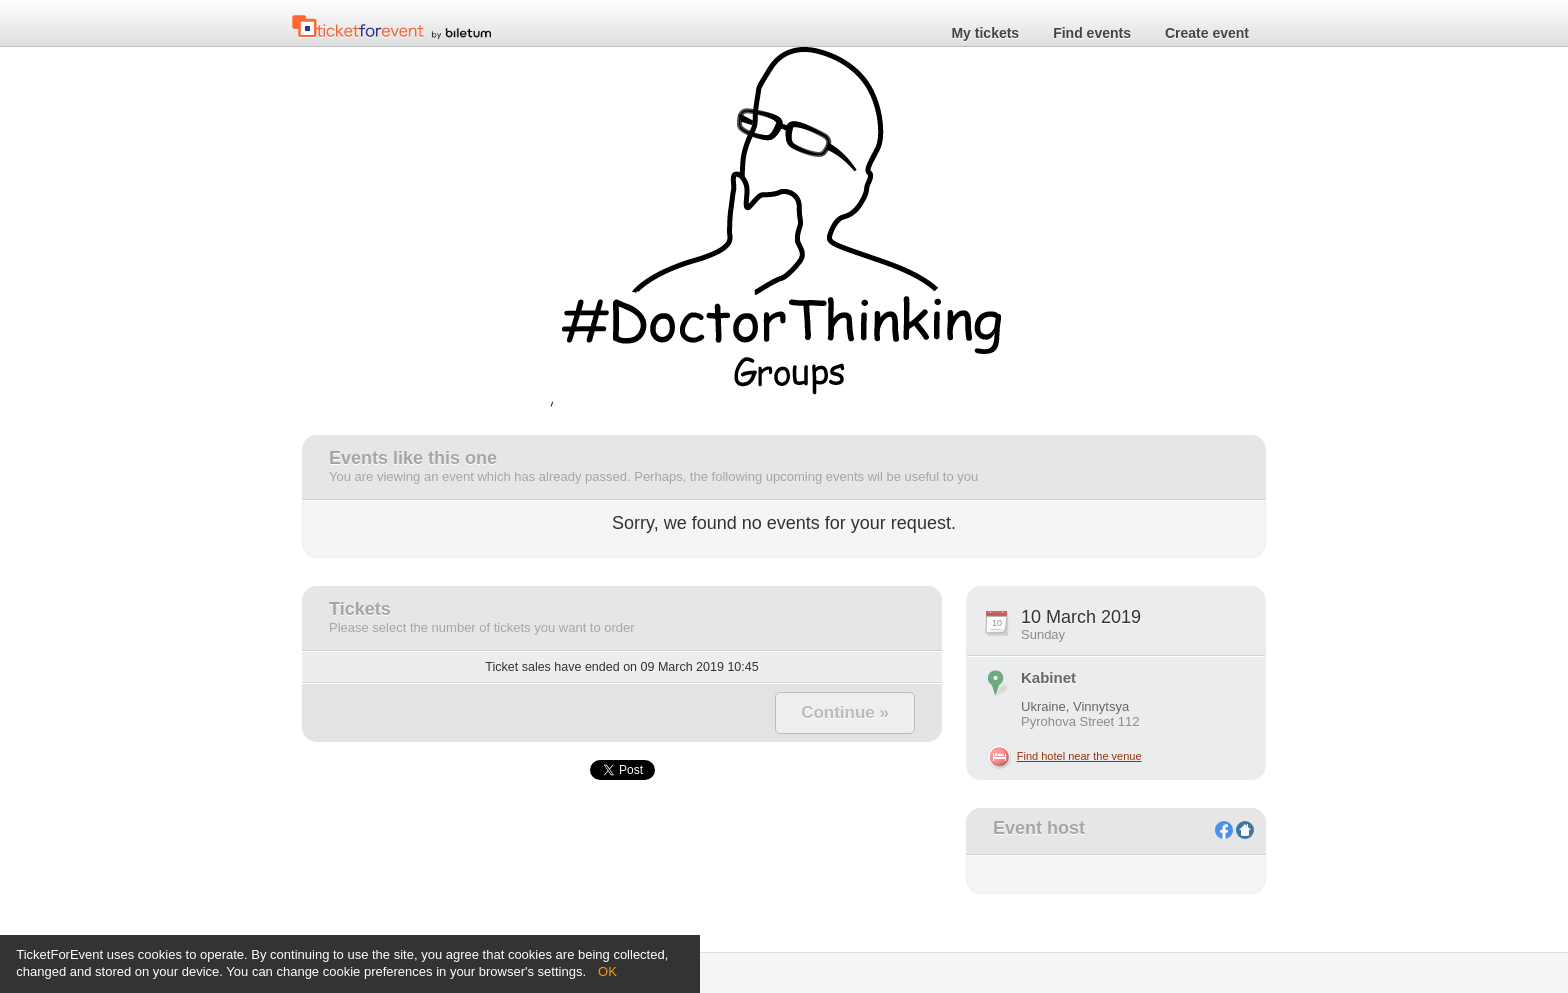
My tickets (985, 33)
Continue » (845, 712)
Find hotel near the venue (1079, 756)
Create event (1207, 33)
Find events (1092, 33)
